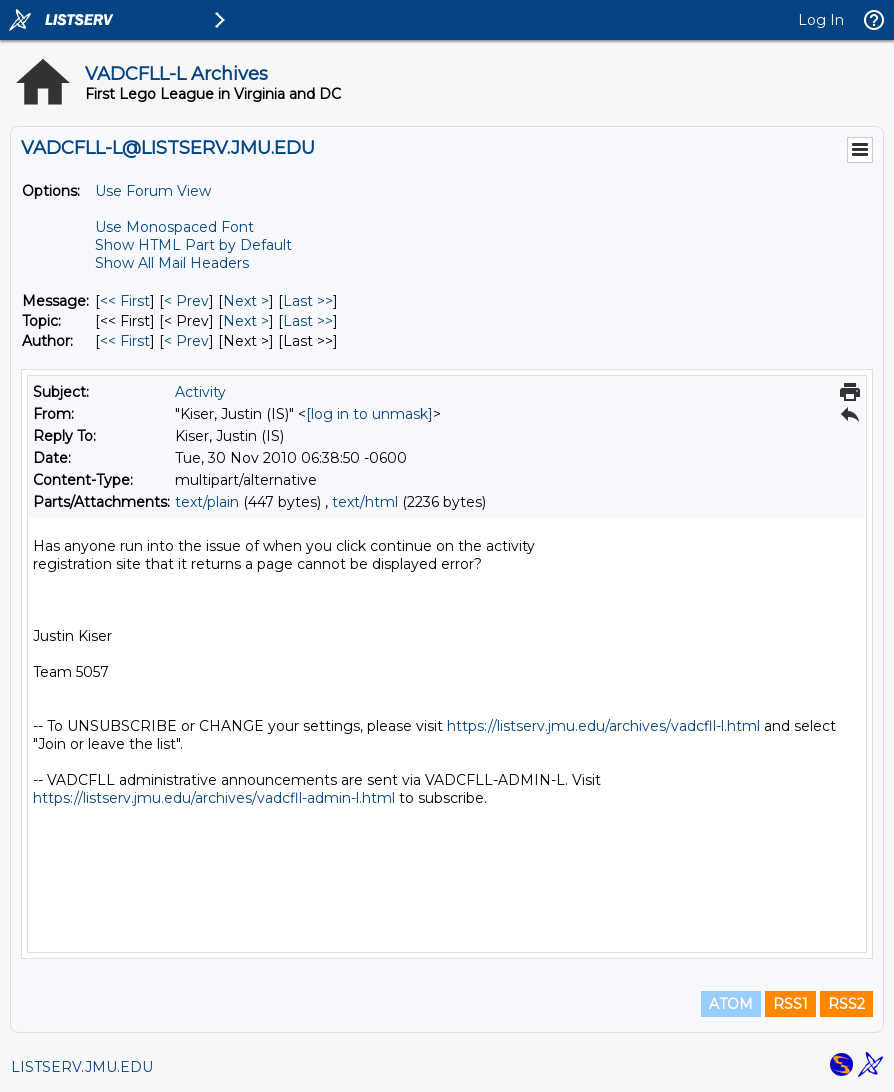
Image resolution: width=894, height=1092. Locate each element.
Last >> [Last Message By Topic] (308, 321)
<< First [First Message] (125, 301)
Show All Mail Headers (172, 263)
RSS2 (846, 1004)
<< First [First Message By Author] (125, 341)
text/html (365, 502)
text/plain (207, 502)
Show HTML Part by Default (193, 245)
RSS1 (790, 1004)
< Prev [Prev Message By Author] (186, 341)
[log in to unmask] (369, 414)
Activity (200, 392)
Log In (821, 20)
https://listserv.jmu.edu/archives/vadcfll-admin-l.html (214, 798)
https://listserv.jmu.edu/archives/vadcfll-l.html (603, 726)
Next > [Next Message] (246, 301)
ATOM (731, 1004)
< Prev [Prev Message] (186, 301)
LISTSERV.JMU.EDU (82, 1067)
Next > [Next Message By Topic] (246, 321)
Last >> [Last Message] (308, 301)
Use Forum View (153, 191)
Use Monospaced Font (174, 227)
